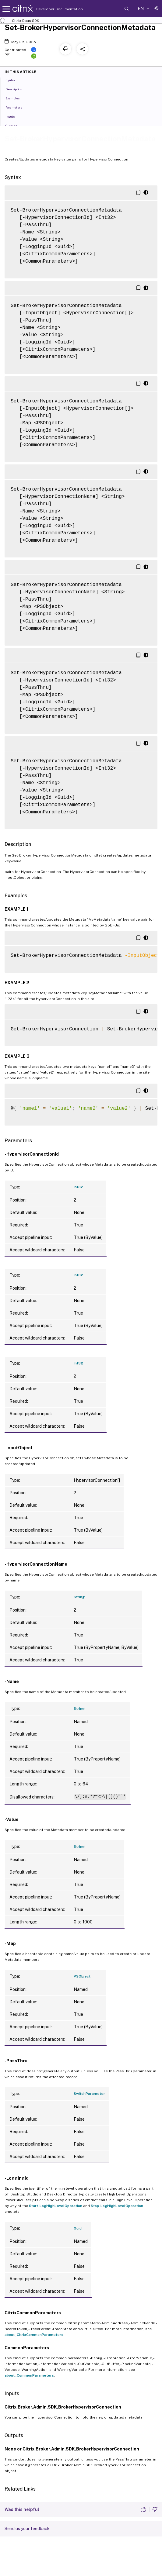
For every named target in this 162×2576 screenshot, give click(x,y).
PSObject (82, 1976)
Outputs (14, 125)
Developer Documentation (50, 9)
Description (17, 89)
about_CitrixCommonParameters (34, 2335)
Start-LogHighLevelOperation (55, 2206)
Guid (78, 2228)
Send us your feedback (27, 2528)
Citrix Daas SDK (25, 21)
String (79, 1597)
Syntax (13, 80)
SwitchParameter (89, 2093)
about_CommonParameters (29, 2375)
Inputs (13, 116)
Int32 (78, 1187)
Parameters (17, 107)
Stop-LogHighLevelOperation (117, 2206)
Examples (15, 98)
